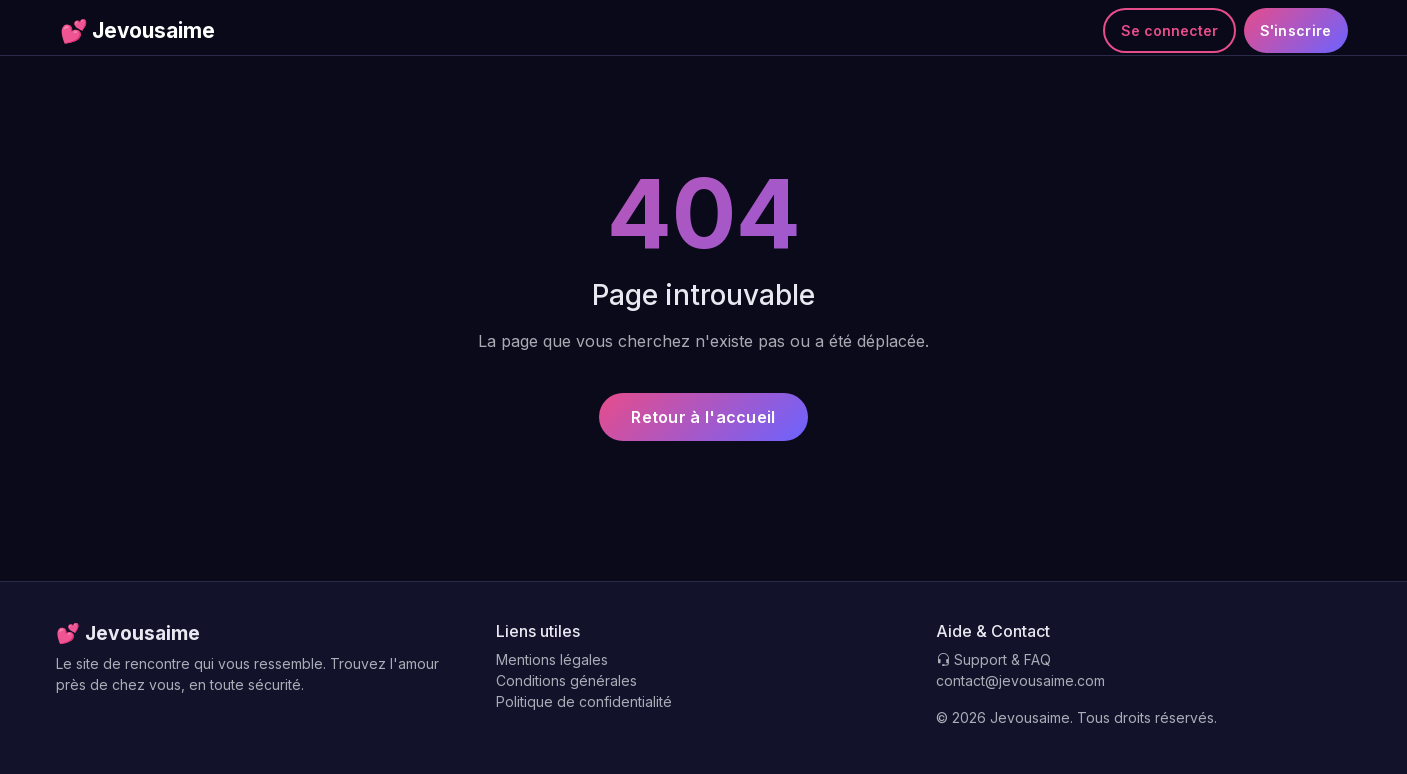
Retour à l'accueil (703, 417)
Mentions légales (552, 659)
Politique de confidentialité (584, 701)
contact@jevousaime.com (1020, 680)
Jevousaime (137, 31)
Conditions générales (566, 680)
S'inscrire (1296, 30)
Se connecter (1169, 30)
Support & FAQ (993, 659)
